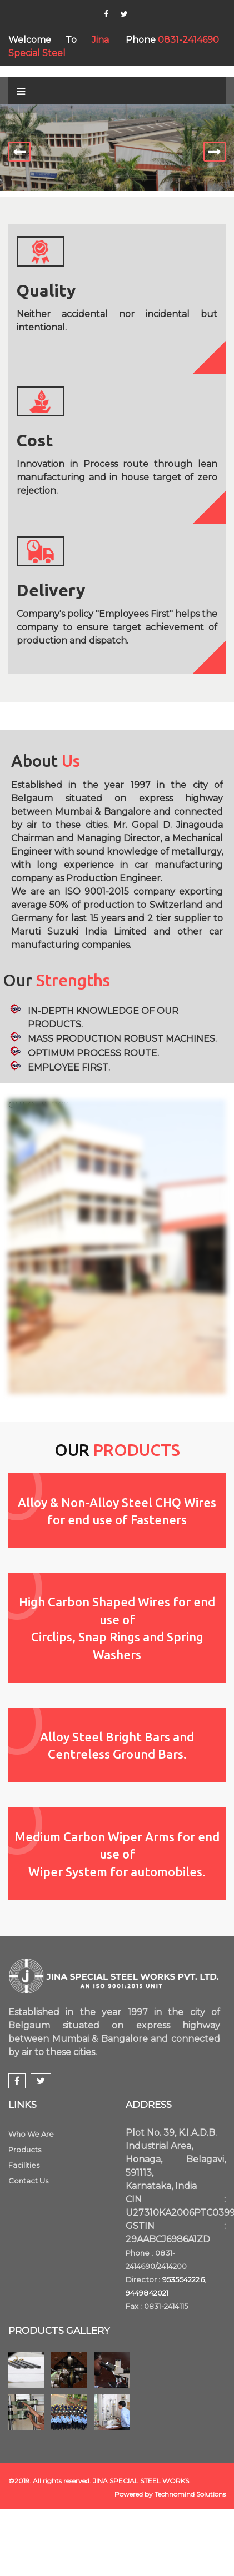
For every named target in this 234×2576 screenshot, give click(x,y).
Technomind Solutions (190, 2494)
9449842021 (147, 2292)
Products (24, 2149)
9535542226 (183, 2279)
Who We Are (31, 2134)
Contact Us (28, 2180)
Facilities (23, 2165)
